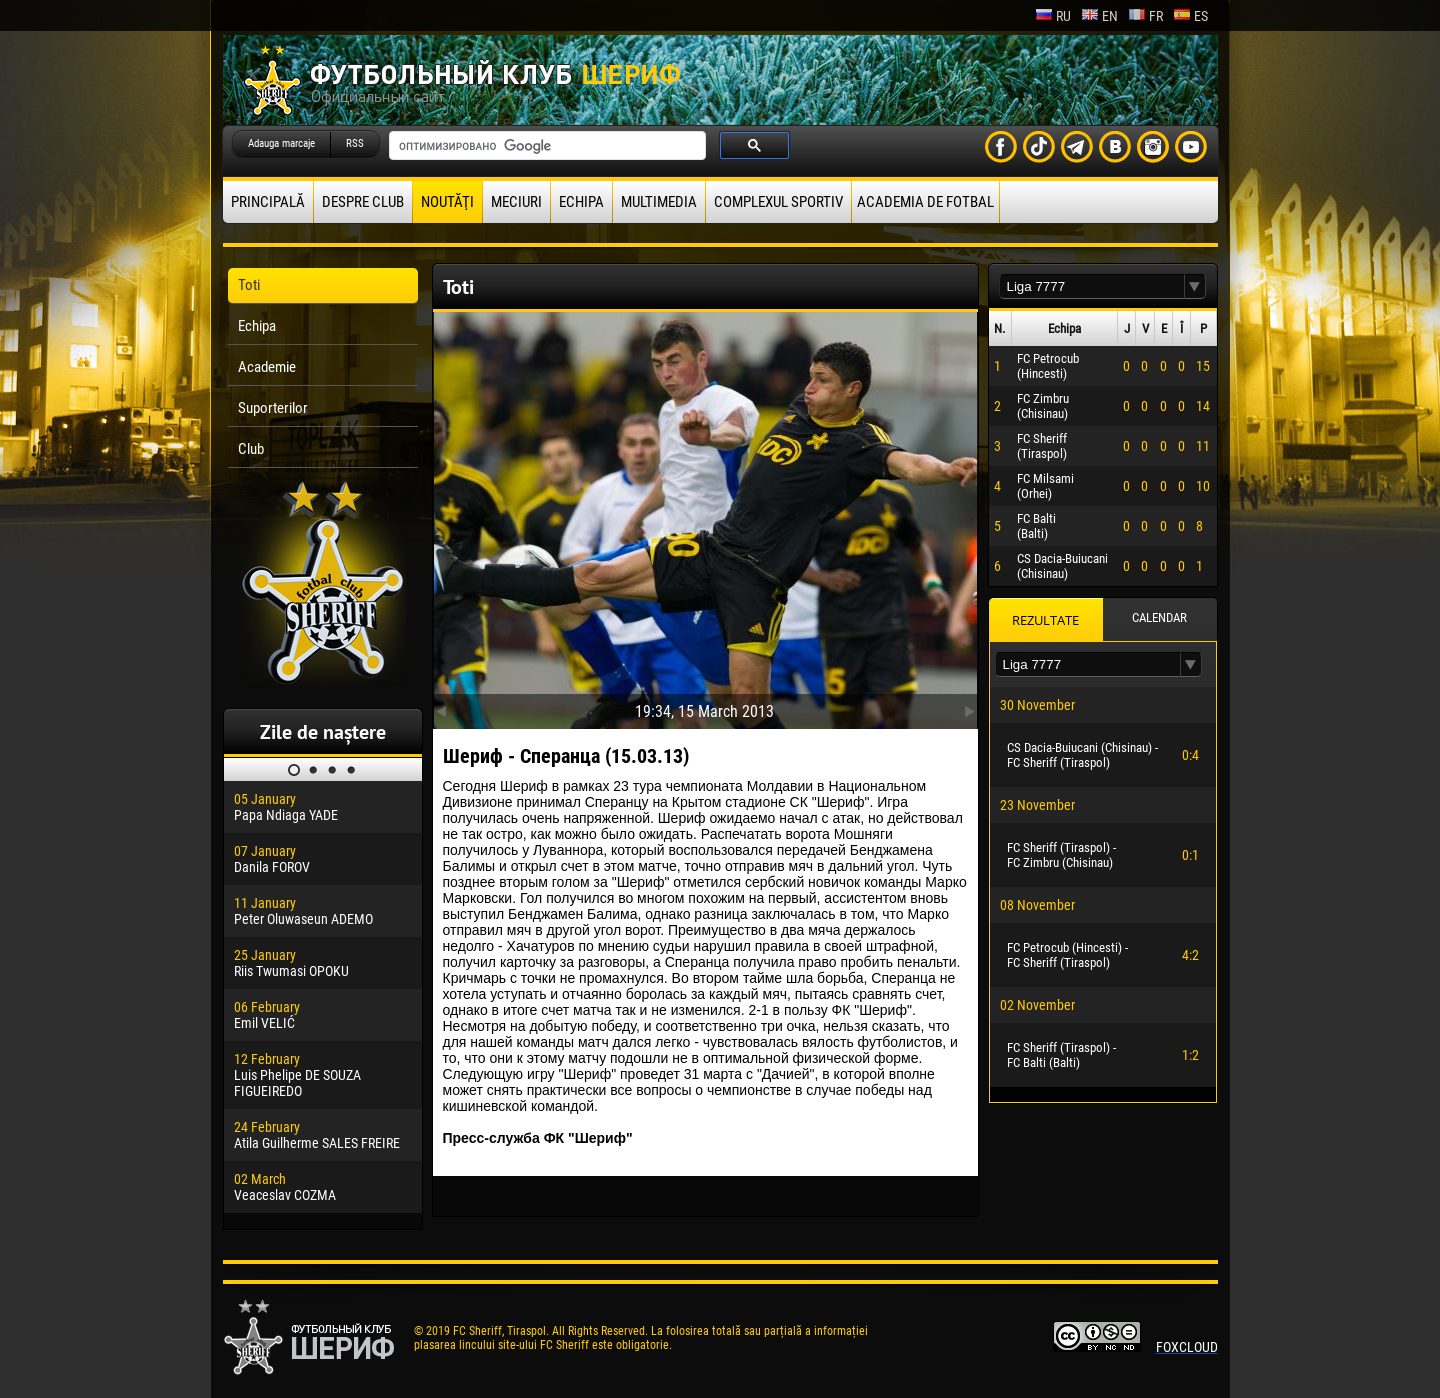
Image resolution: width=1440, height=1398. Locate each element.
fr (1145, 16)
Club (251, 449)
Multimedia (659, 202)
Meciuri (516, 202)
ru (1053, 16)
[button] (1195, 286)
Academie (267, 367)
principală (268, 202)
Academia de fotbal (925, 202)
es (1190, 16)
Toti (249, 285)
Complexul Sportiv (778, 202)
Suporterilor (273, 408)
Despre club (363, 202)
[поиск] (545, 146)
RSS (355, 143)
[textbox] (1092, 286)
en (1099, 16)
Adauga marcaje (281, 143)
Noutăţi (447, 202)
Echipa (581, 202)
